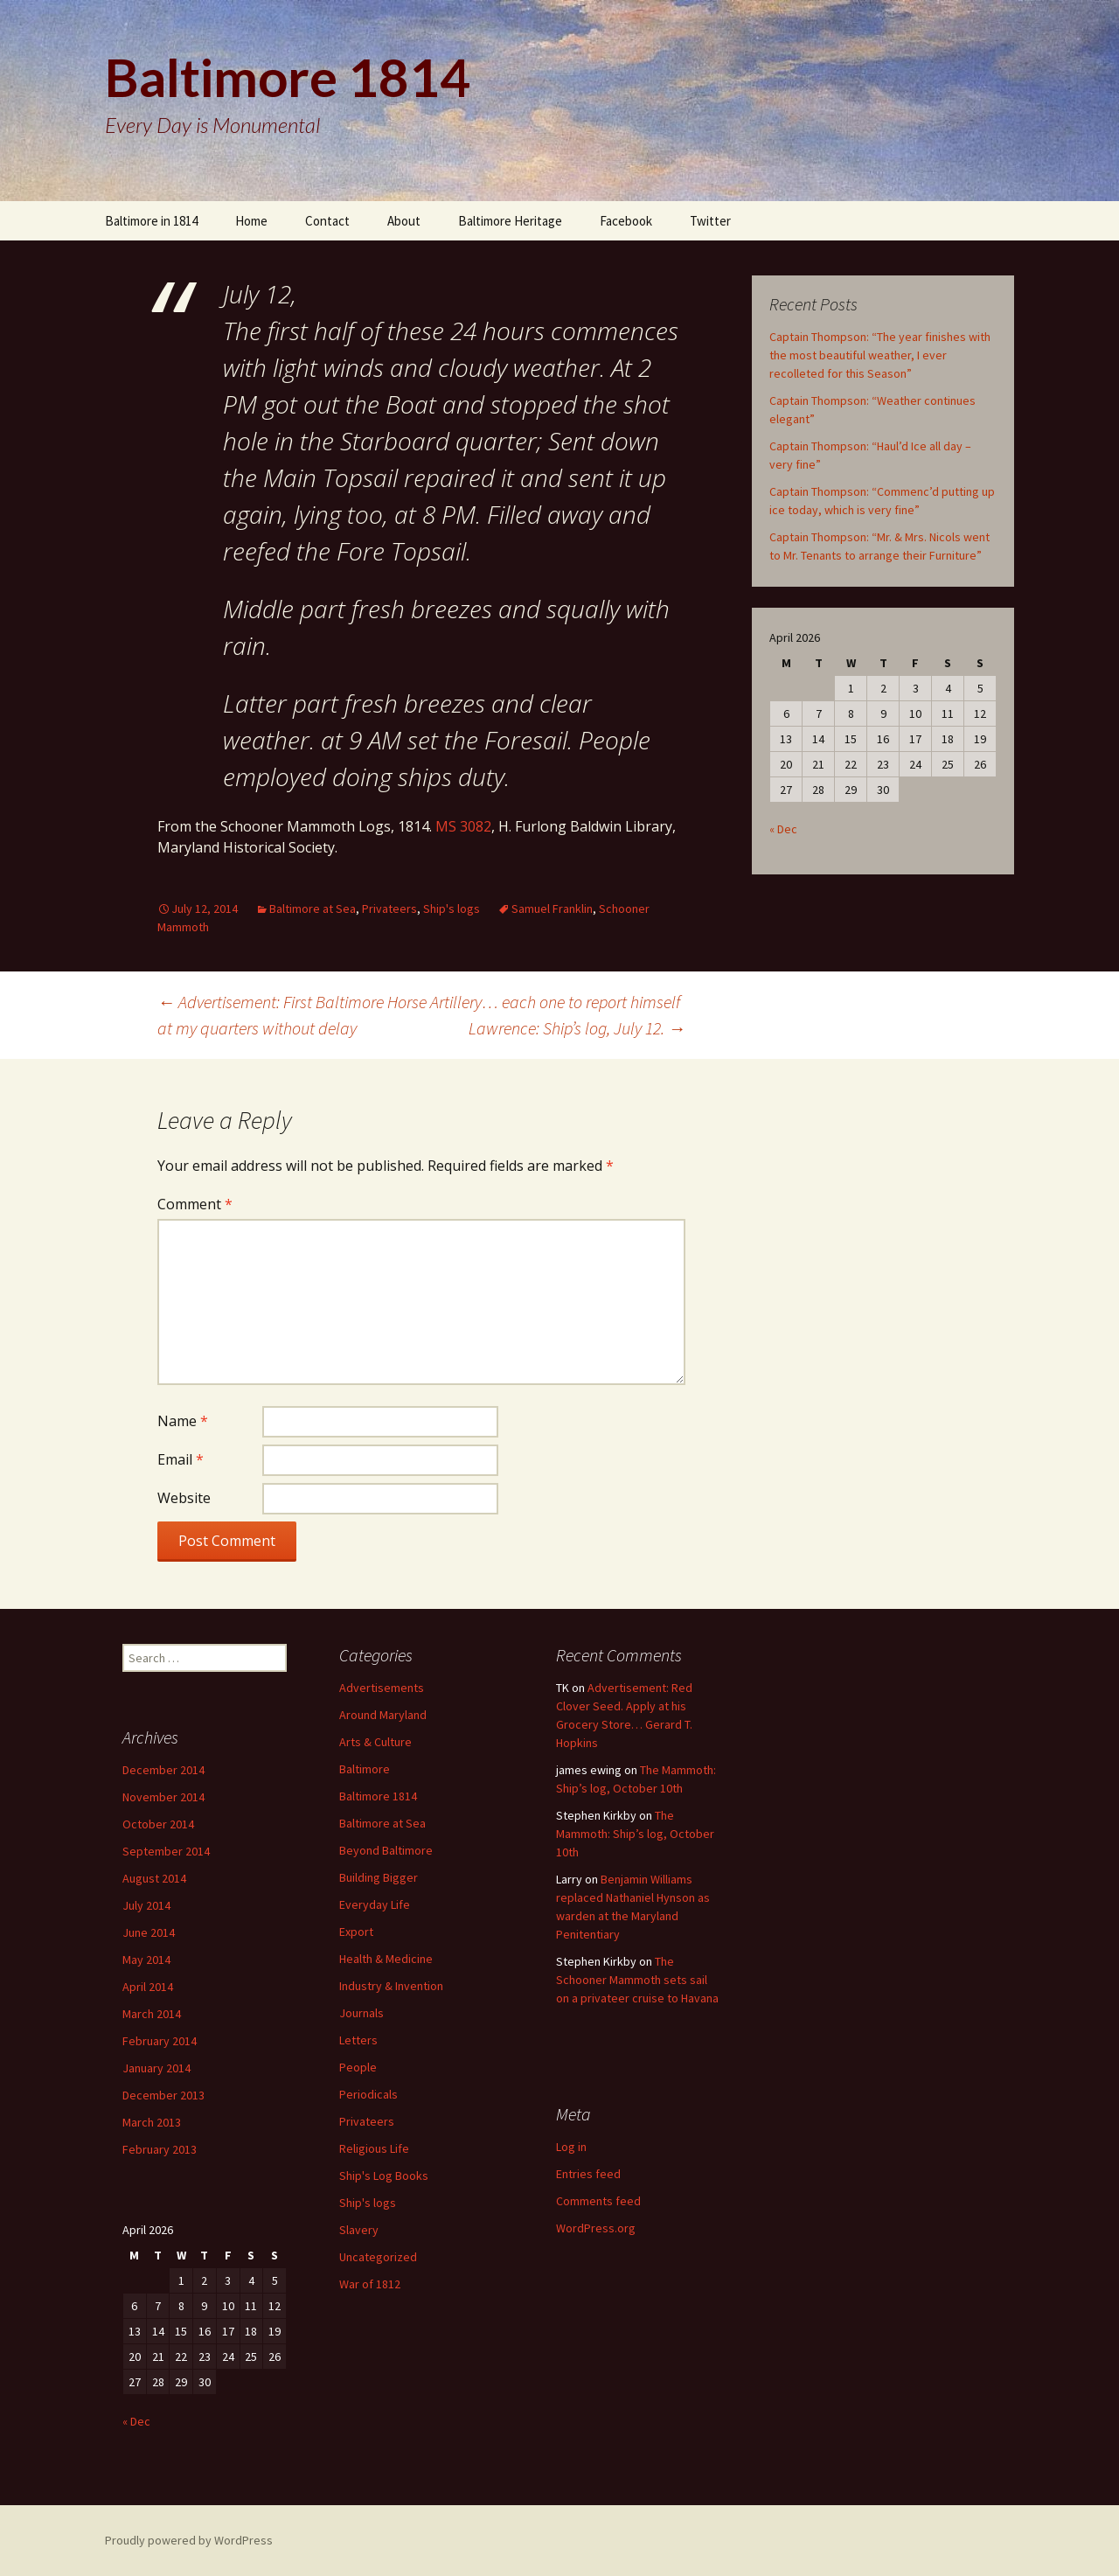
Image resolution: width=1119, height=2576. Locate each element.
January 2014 (156, 2068)
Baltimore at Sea (312, 908)
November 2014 (163, 1797)
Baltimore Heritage (510, 220)
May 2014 (146, 1959)
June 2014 (148, 1932)
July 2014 (146, 1905)
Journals (361, 2013)
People (358, 2067)
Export (356, 1931)
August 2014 (154, 1878)
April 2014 (147, 1987)
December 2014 (163, 1770)
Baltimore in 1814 (151, 220)
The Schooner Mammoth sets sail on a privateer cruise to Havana (637, 1979)
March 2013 (151, 2122)
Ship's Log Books (383, 2175)
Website (184, 1497)
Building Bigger (378, 1877)
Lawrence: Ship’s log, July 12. (577, 1028)
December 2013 (163, 2095)
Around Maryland (383, 1715)
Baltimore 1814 (378, 1796)
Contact (327, 220)
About (403, 220)
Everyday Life (374, 1904)
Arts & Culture (375, 1742)
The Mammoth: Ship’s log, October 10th (635, 1833)
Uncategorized (378, 2257)
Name (182, 1421)
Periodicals (368, 2094)
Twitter (710, 220)
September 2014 (166, 1851)
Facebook (626, 220)
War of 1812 (369, 2284)
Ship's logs (451, 908)
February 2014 (159, 2041)
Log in (571, 2147)
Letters (358, 2040)
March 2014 (151, 2014)
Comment (195, 1204)
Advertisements (381, 1687)
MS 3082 (463, 826)
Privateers (389, 908)
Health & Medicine (386, 1959)
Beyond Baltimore (386, 1850)
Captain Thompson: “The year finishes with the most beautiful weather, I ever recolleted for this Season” (879, 355)
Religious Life (374, 2148)
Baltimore (364, 1769)
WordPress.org (596, 2228)
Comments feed (598, 2201)
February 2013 (159, 2149)
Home (251, 220)
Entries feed (588, 2174)
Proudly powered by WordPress (189, 2540)
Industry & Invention (391, 1986)
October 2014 (158, 1824)
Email (180, 1459)
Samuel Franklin (552, 908)
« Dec (783, 829)
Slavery (359, 2230)
